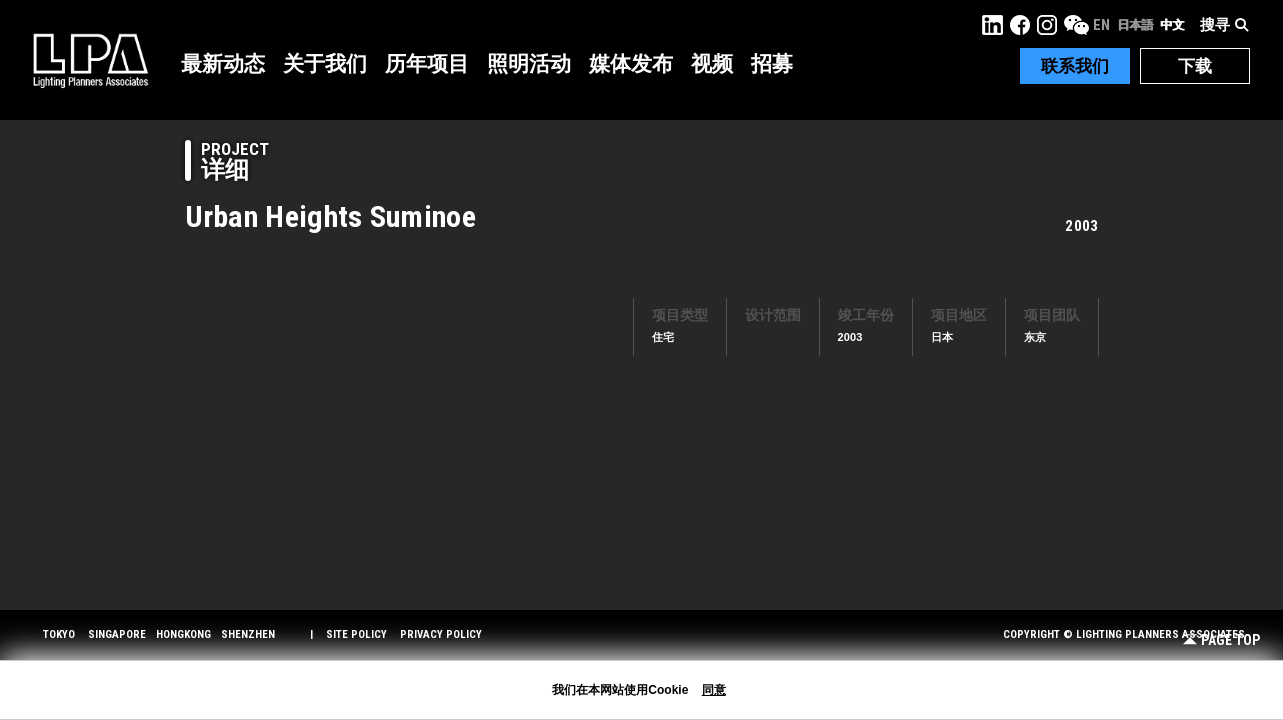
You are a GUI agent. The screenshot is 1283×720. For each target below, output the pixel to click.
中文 (1172, 25)
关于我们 (325, 64)
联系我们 (1075, 66)
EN (1101, 25)
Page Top (1221, 640)
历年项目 (427, 64)
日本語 (1135, 25)
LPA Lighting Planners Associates (90, 60)
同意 (714, 690)
